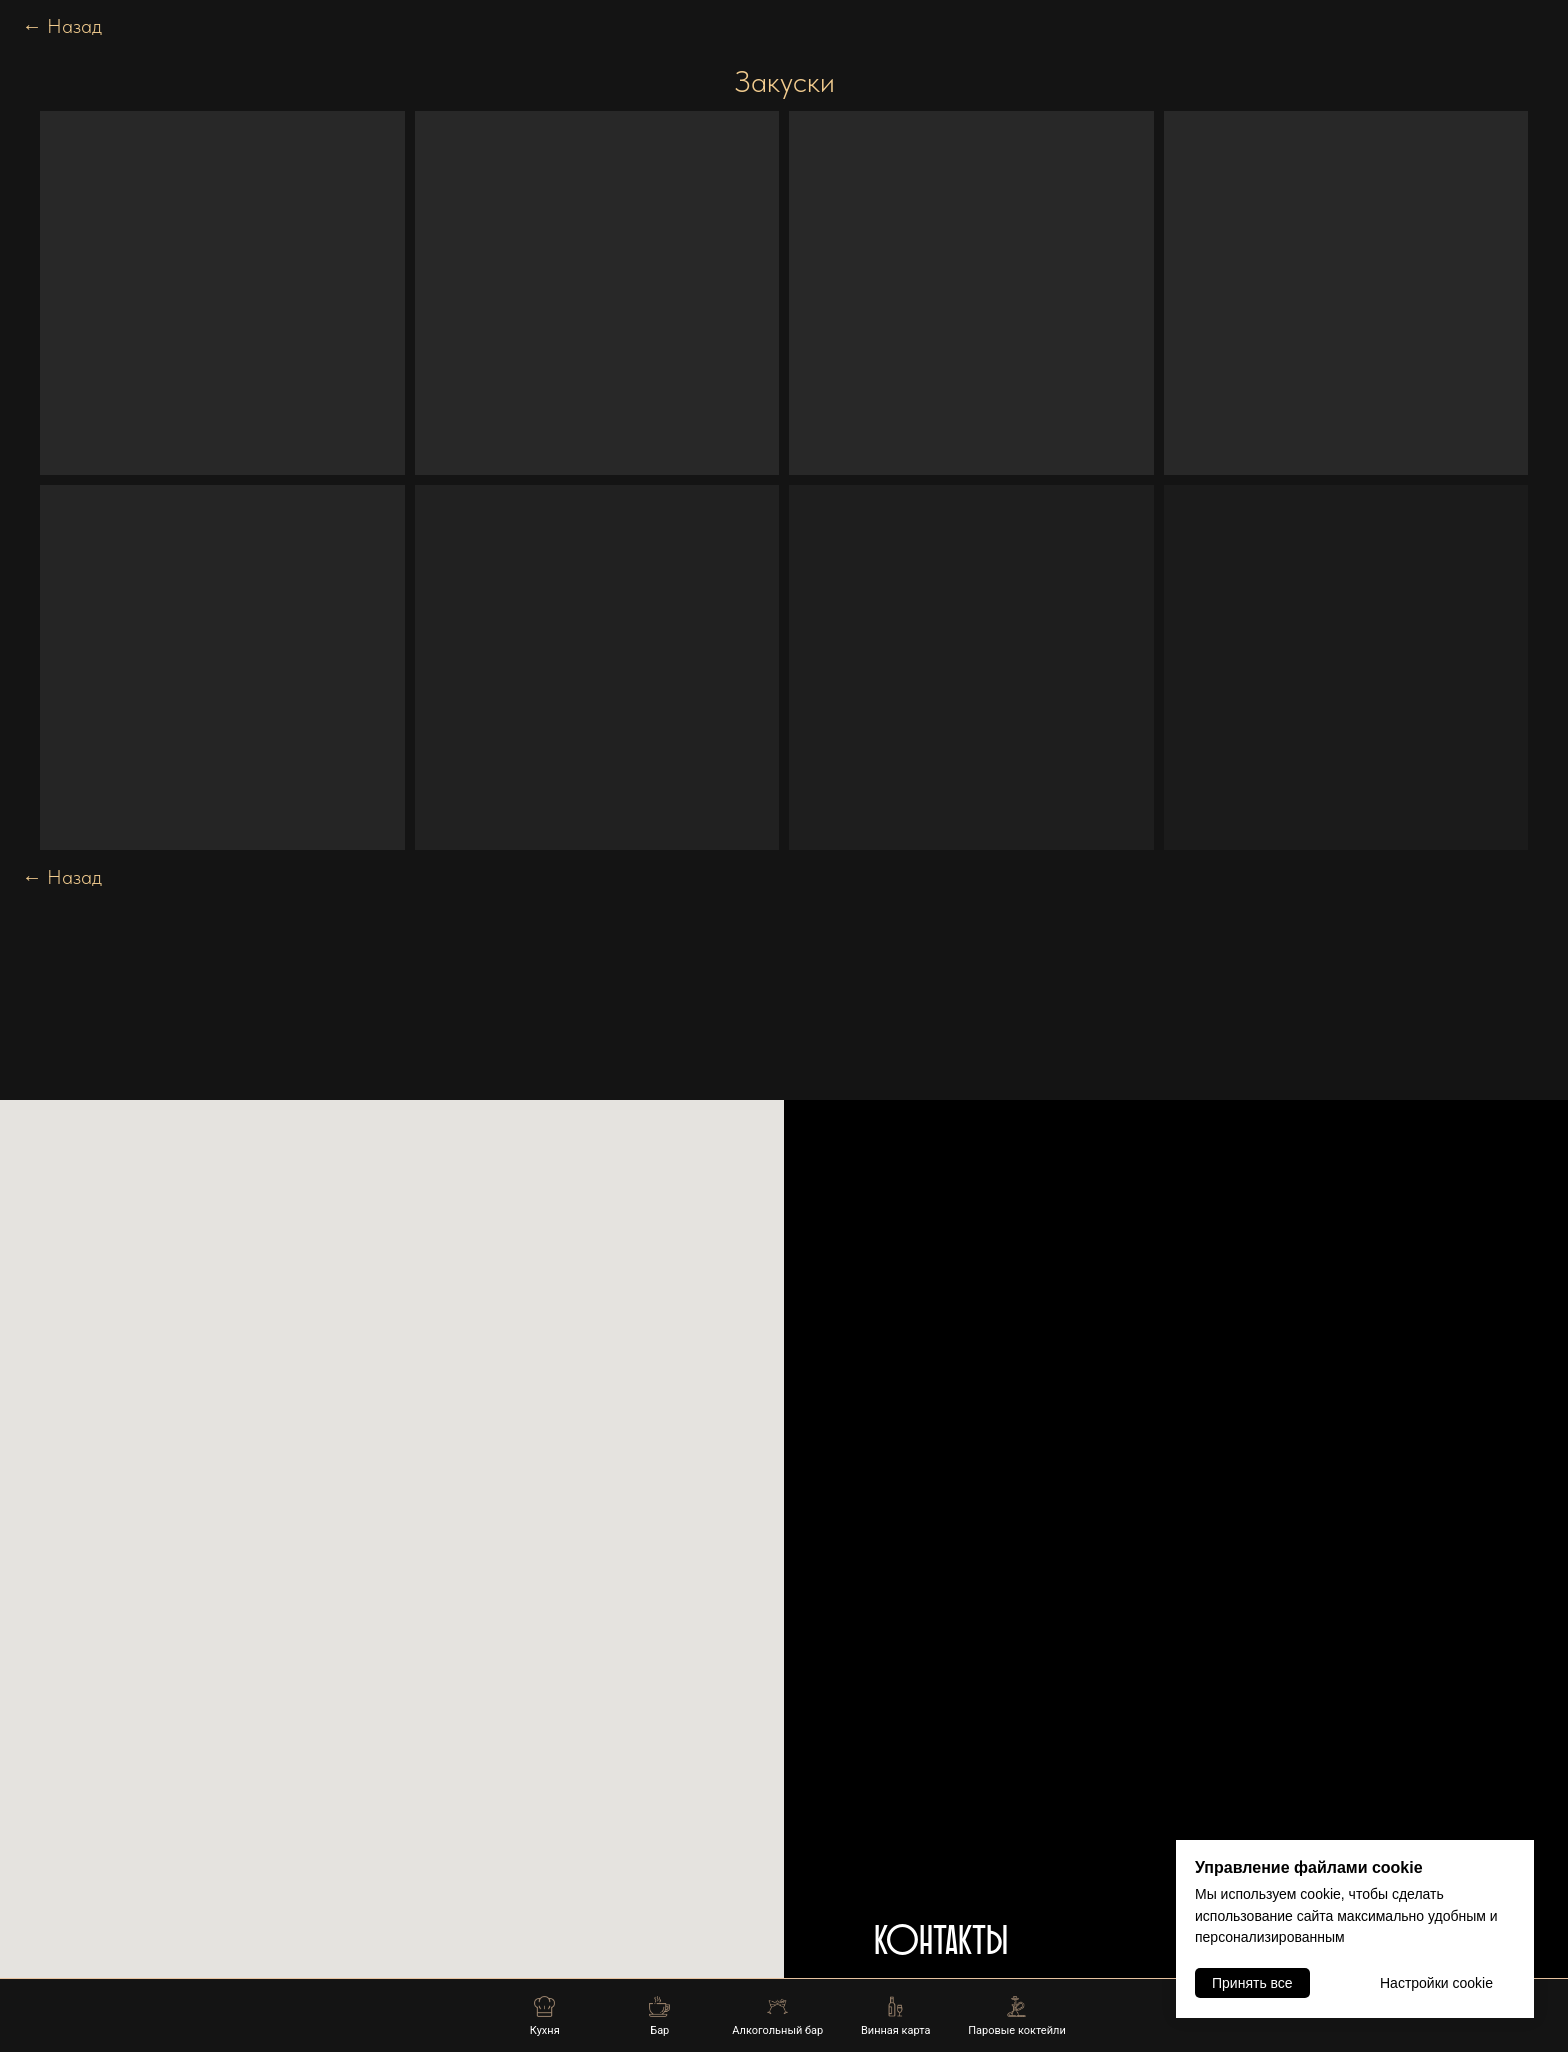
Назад (62, 26)
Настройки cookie (1436, 1983)
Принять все (1252, 1983)
